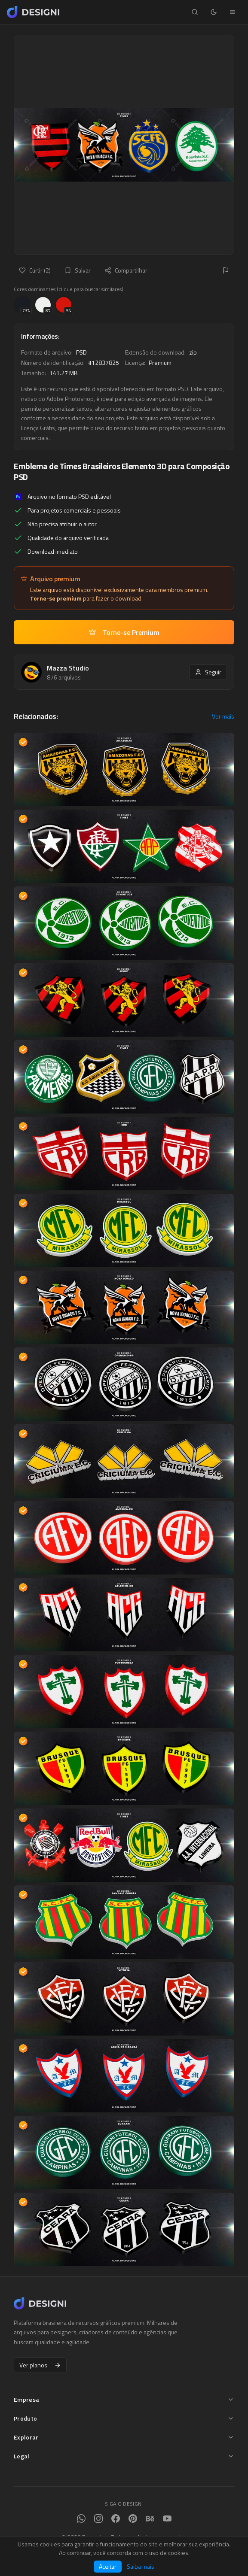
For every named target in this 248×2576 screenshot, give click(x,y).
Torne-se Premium (124, 632)
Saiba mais (140, 2566)
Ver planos (40, 2365)
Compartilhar (125, 270)
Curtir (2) (35, 270)
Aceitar (107, 2566)
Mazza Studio (68, 668)
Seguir (208, 672)
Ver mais (223, 716)
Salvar (77, 270)
